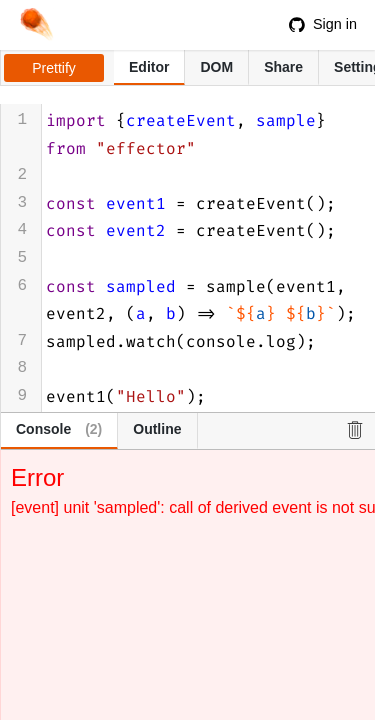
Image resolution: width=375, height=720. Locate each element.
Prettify (54, 68)
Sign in (323, 24)
